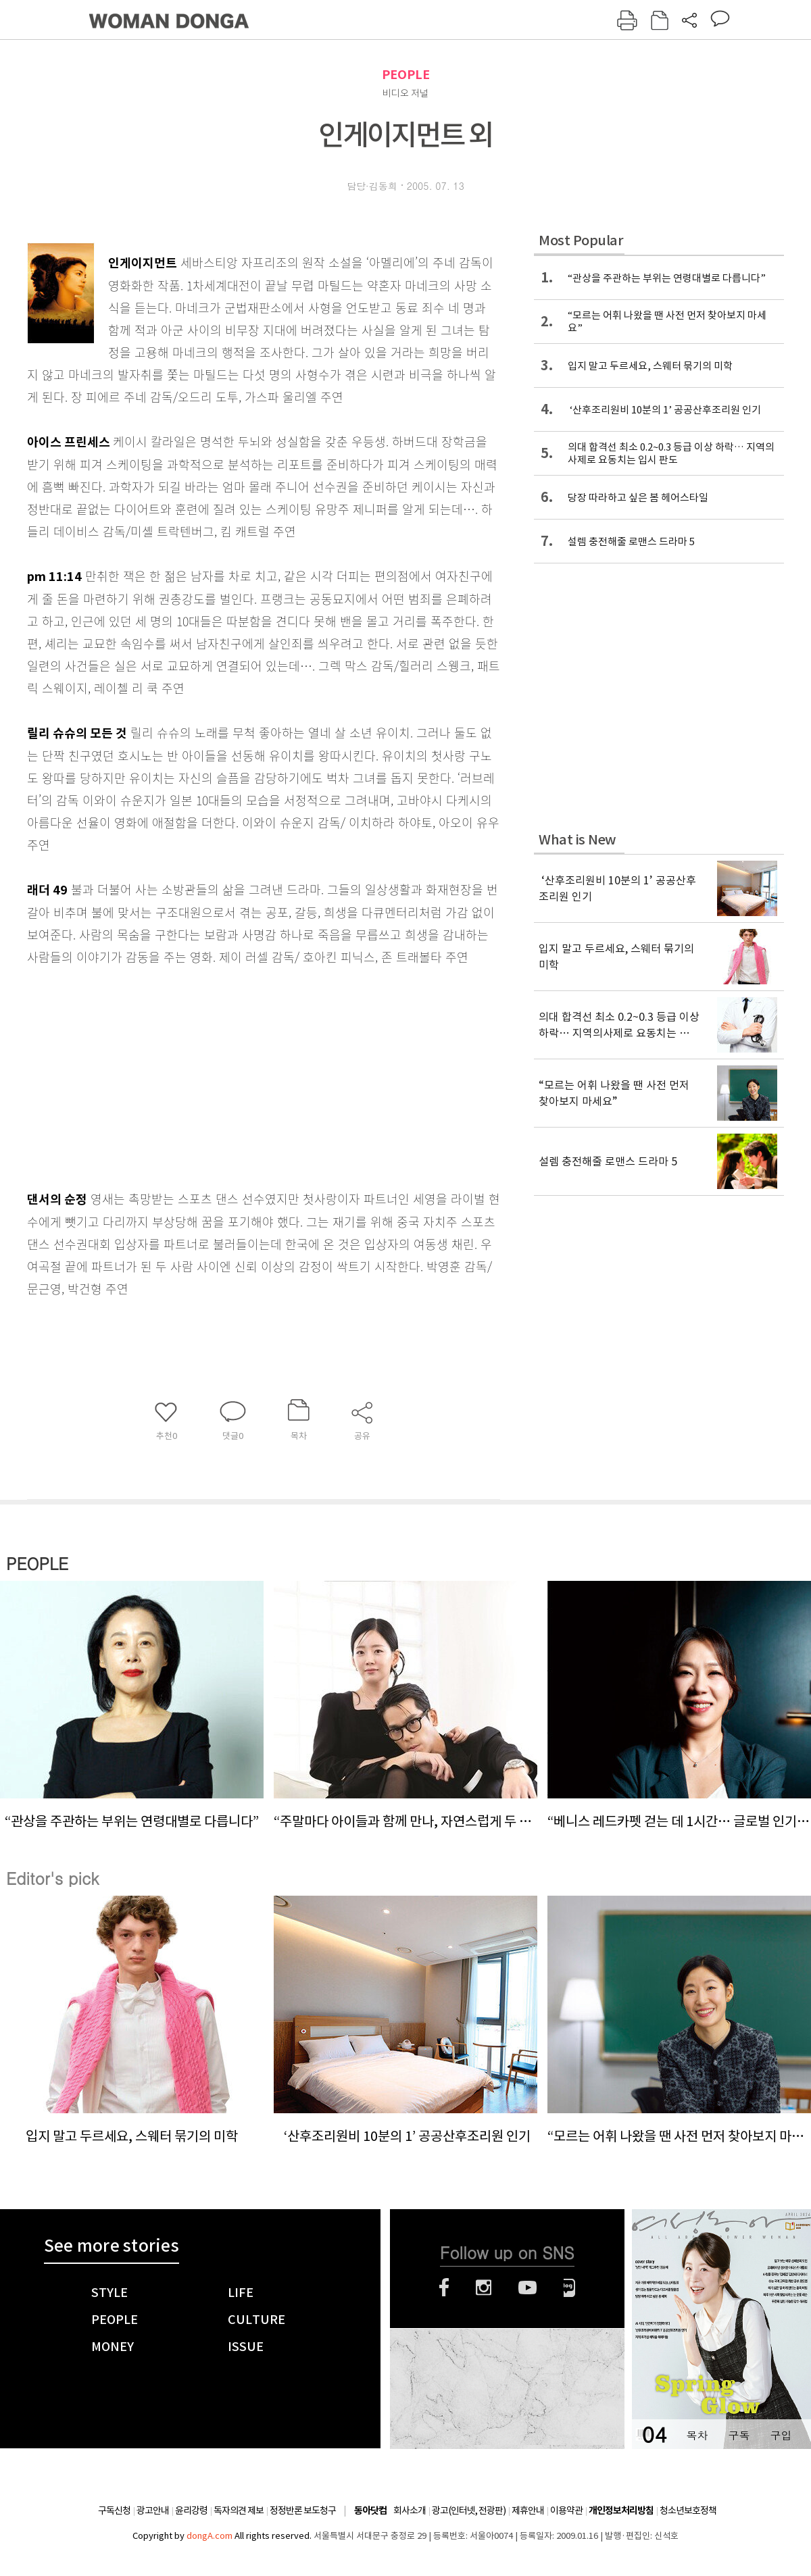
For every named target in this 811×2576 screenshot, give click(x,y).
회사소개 (409, 2510)
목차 (697, 2435)
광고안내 (153, 2510)
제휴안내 (528, 2510)
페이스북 (444, 2287)
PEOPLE (406, 74)
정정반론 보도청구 (303, 2510)
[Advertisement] (230, 1074)
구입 (780, 2435)
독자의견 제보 (239, 2510)
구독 (738, 2435)
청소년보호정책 (688, 2510)
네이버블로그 (569, 2287)
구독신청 (114, 2510)
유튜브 (527, 2287)
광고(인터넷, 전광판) (469, 2510)
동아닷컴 (370, 2511)
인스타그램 (483, 2287)
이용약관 (566, 2510)
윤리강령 (191, 2510)
